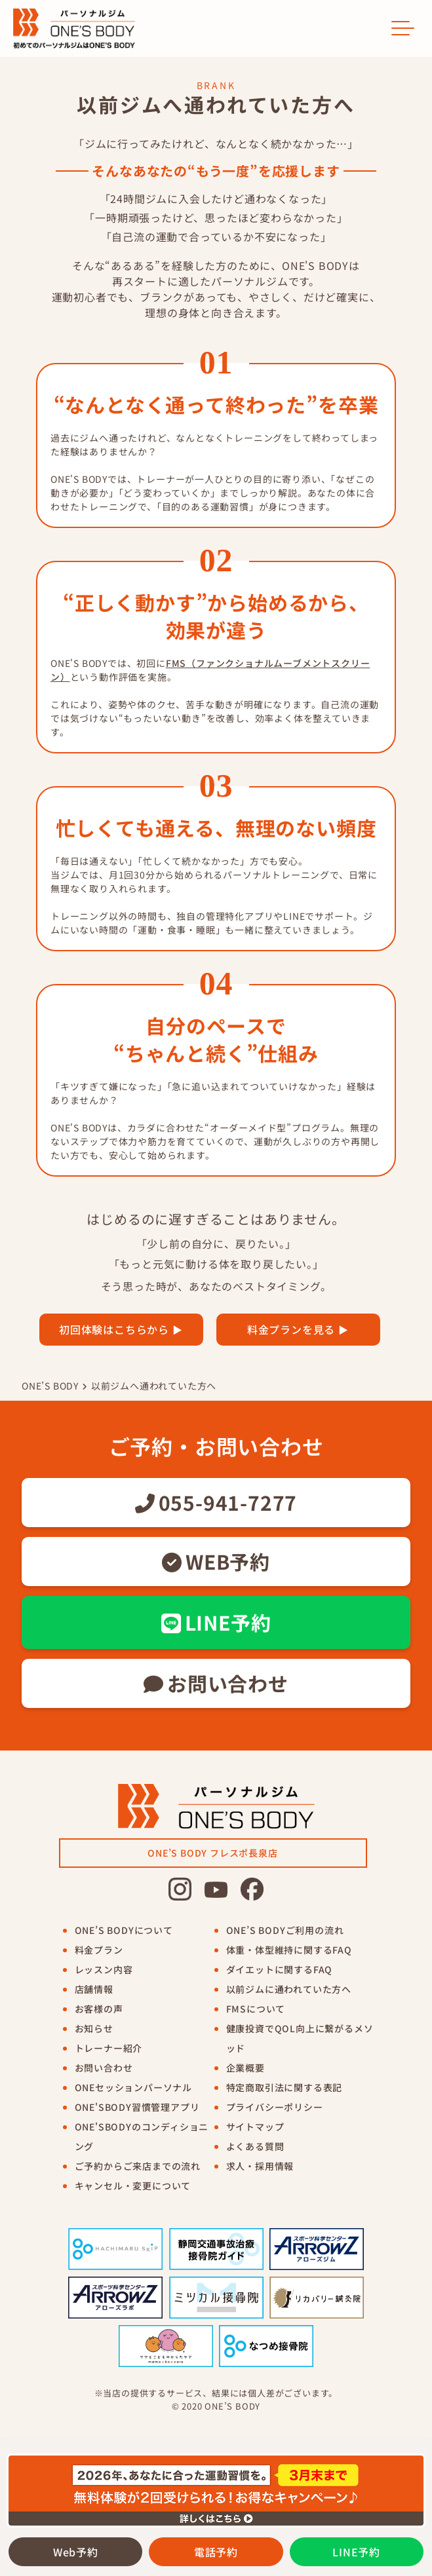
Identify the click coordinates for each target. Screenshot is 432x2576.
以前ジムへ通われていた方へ (153, 1385)
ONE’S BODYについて (124, 1930)
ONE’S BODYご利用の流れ (285, 1930)
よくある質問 (255, 2146)
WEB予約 (216, 1561)
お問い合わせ (216, 1683)
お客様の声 (99, 2008)
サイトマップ (255, 2126)
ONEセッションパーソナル (133, 2087)
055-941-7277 (216, 1502)
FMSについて (256, 2008)
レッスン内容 (104, 1969)
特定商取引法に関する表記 (284, 2087)
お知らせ (94, 2028)
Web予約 (75, 2552)
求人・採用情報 (260, 2165)
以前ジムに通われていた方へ (288, 1989)
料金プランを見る (291, 1329)
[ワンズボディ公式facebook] (252, 1889)
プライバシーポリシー (274, 2106)
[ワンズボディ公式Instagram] (179, 1889)
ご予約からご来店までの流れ (138, 2165)
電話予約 (216, 2552)
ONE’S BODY (50, 1385)
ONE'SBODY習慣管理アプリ (137, 2106)
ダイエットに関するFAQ (279, 1969)
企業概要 (245, 2067)
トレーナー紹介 (109, 2048)
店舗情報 (94, 1989)
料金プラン (99, 1949)
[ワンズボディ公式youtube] (216, 1889)
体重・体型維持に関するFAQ (289, 1949)
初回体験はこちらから (114, 1329)
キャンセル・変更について (133, 2185)
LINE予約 (216, 1622)
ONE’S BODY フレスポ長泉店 (212, 1852)
